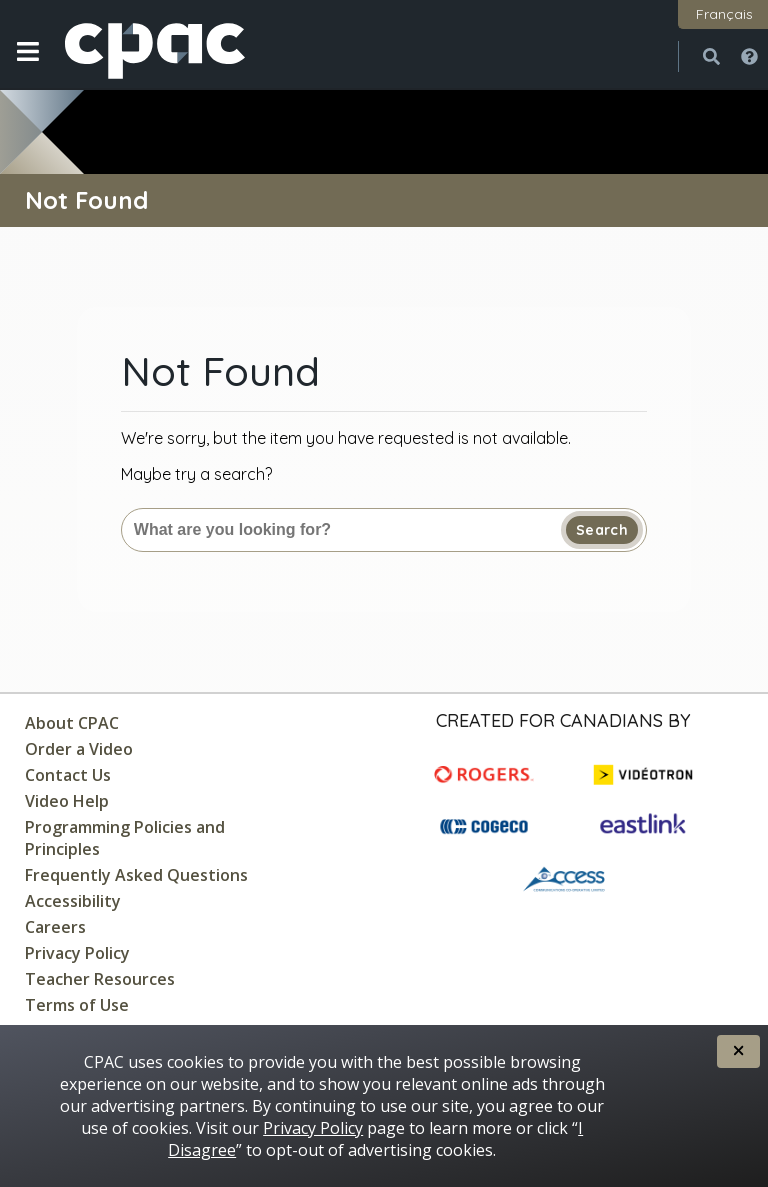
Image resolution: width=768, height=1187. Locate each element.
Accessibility (73, 901)
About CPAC (72, 723)
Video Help (67, 801)
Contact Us (68, 775)
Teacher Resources (100, 979)
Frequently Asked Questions (136, 875)
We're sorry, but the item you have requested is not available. (346, 438)
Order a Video (79, 749)
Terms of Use (77, 1005)
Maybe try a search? (196, 474)
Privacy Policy (77, 953)
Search (602, 530)
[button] (27, 67)
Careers (55, 927)
